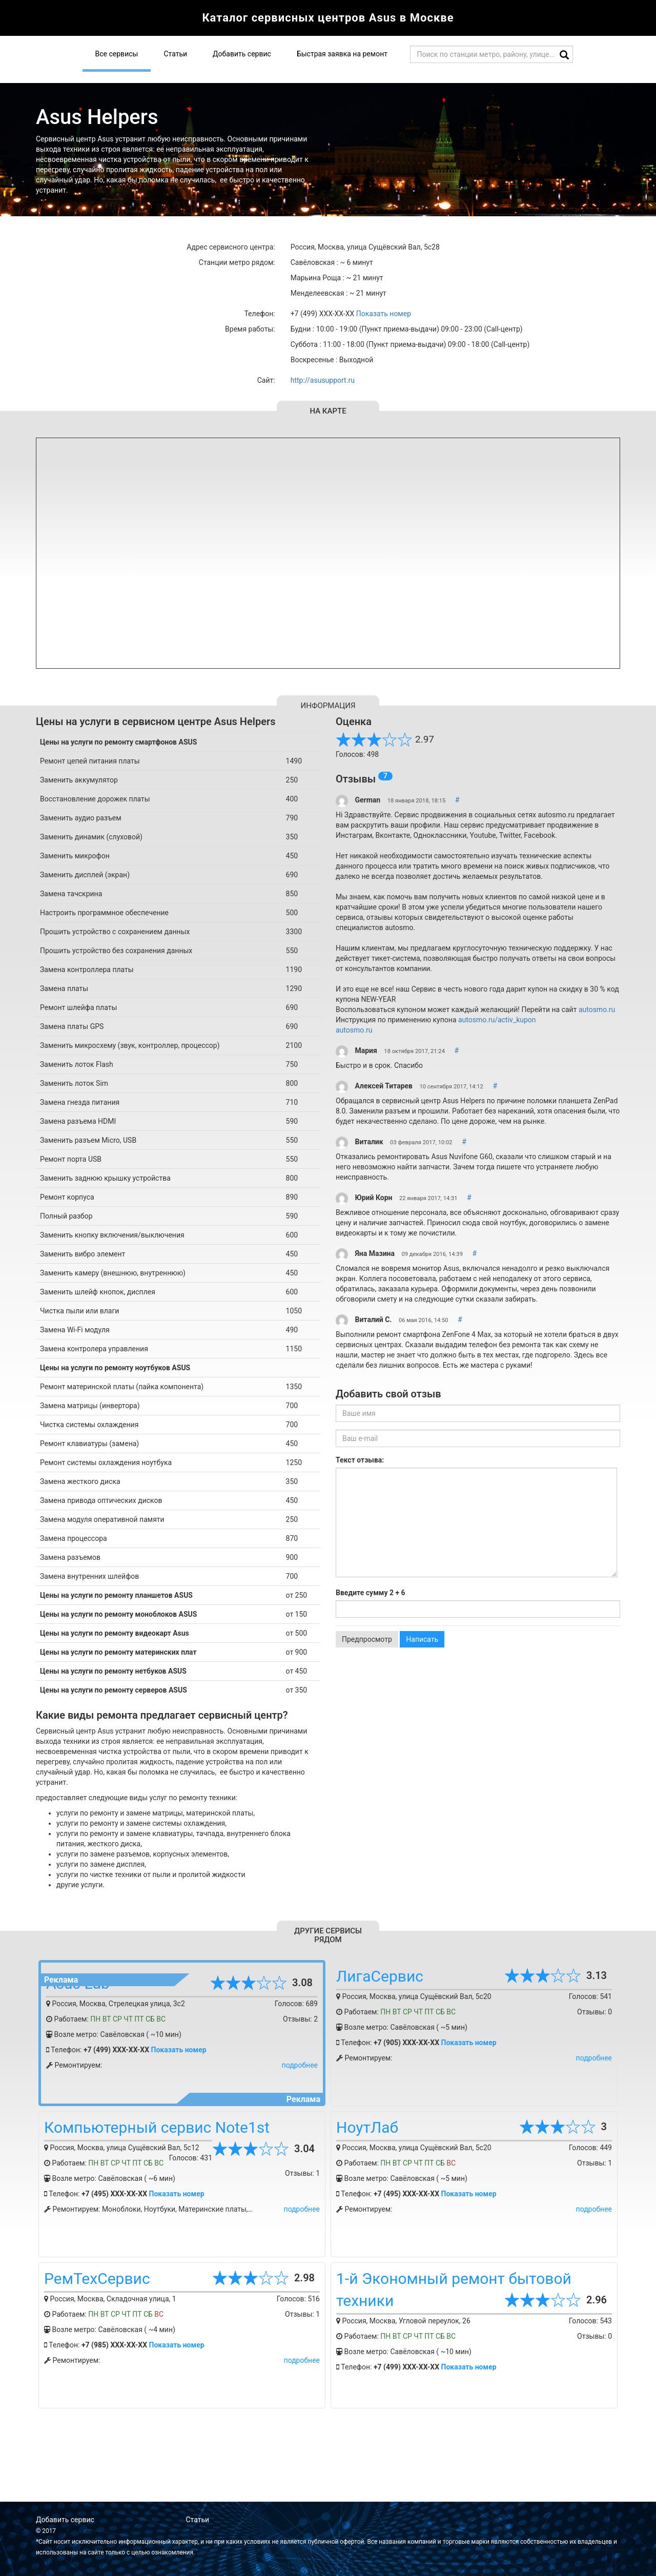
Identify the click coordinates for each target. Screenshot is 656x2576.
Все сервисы (116, 54)
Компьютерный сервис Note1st (157, 2127)
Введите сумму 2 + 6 (370, 1593)
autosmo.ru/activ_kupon (497, 1020)
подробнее (300, 2065)
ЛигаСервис (379, 1976)
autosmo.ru (597, 1009)
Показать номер (383, 314)
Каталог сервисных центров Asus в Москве (328, 17)
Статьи (175, 54)
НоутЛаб (367, 2127)
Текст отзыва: (360, 1460)
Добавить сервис (242, 54)
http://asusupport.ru (323, 380)
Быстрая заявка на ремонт (342, 54)
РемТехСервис (97, 2279)
